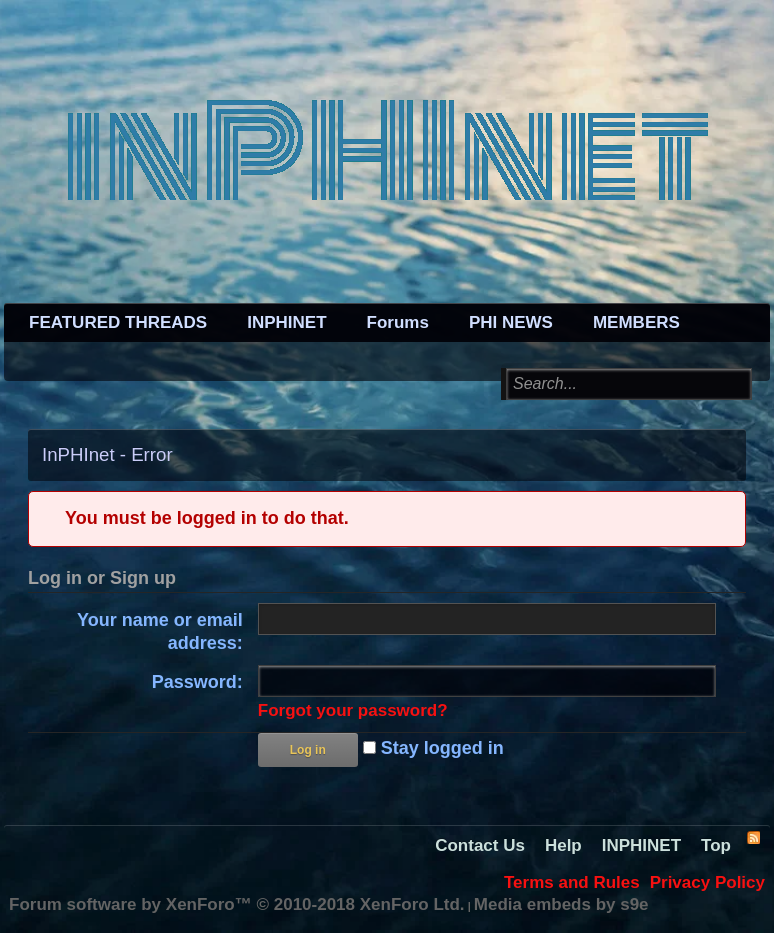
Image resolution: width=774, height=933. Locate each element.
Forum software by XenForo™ (237, 904)
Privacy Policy (707, 882)
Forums (398, 322)
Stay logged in (433, 748)
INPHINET (286, 322)
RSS (753, 837)
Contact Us (480, 845)
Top (716, 845)
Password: (197, 682)
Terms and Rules (572, 882)
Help (563, 845)
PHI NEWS (511, 322)
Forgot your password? (353, 710)
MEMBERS (636, 322)
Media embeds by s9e (561, 904)
